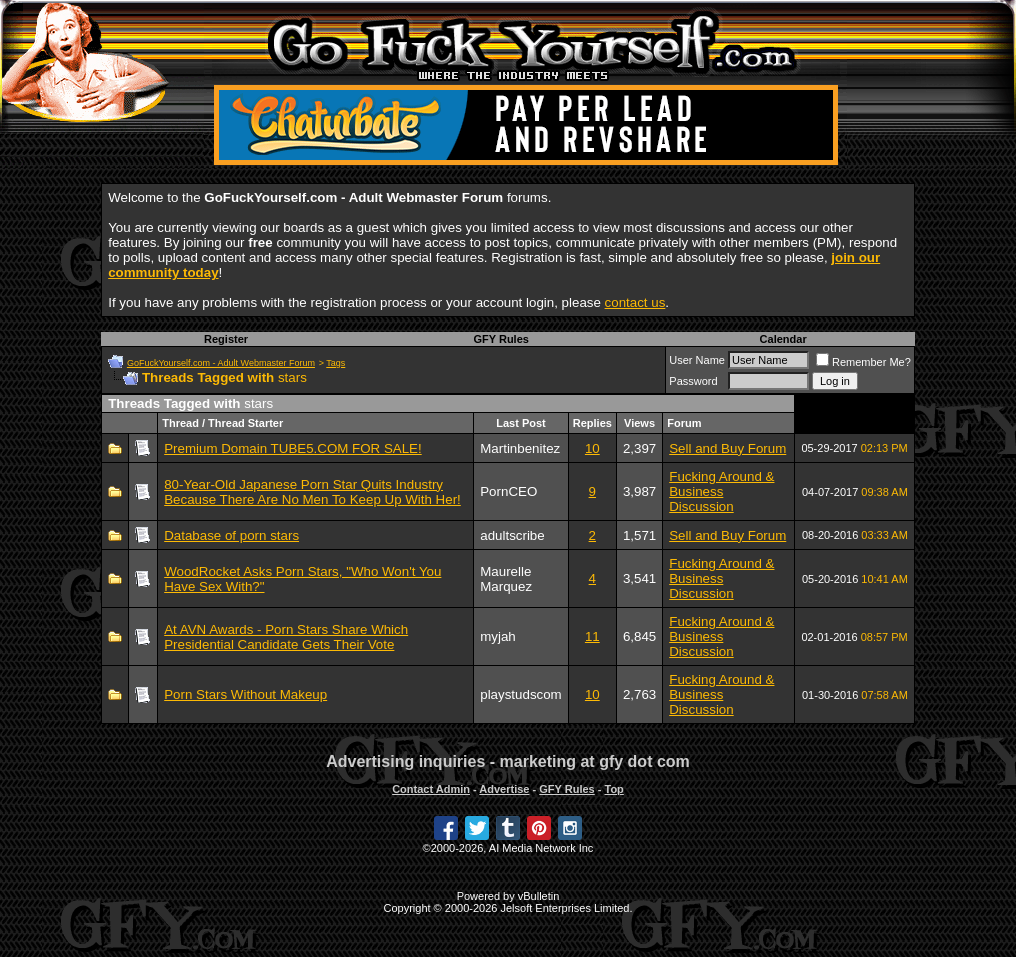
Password (693, 381)
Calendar (783, 339)
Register (226, 339)
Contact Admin (431, 789)
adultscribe (512, 535)
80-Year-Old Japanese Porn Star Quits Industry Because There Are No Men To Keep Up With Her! (312, 492)
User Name (697, 360)
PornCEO (508, 491)
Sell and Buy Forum (727, 448)
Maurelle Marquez (506, 579)
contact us (635, 302)
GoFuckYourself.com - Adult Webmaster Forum (221, 363)
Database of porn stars (231, 535)
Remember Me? (863, 362)
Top (613, 789)
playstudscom (521, 694)
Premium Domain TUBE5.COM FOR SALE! (293, 448)
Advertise (504, 789)
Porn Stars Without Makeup (245, 694)
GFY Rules (500, 339)
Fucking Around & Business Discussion (721, 491)
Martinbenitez (520, 448)
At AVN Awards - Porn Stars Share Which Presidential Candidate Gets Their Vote (286, 637)
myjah (498, 636)
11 (592, 636)
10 (592, 448)
